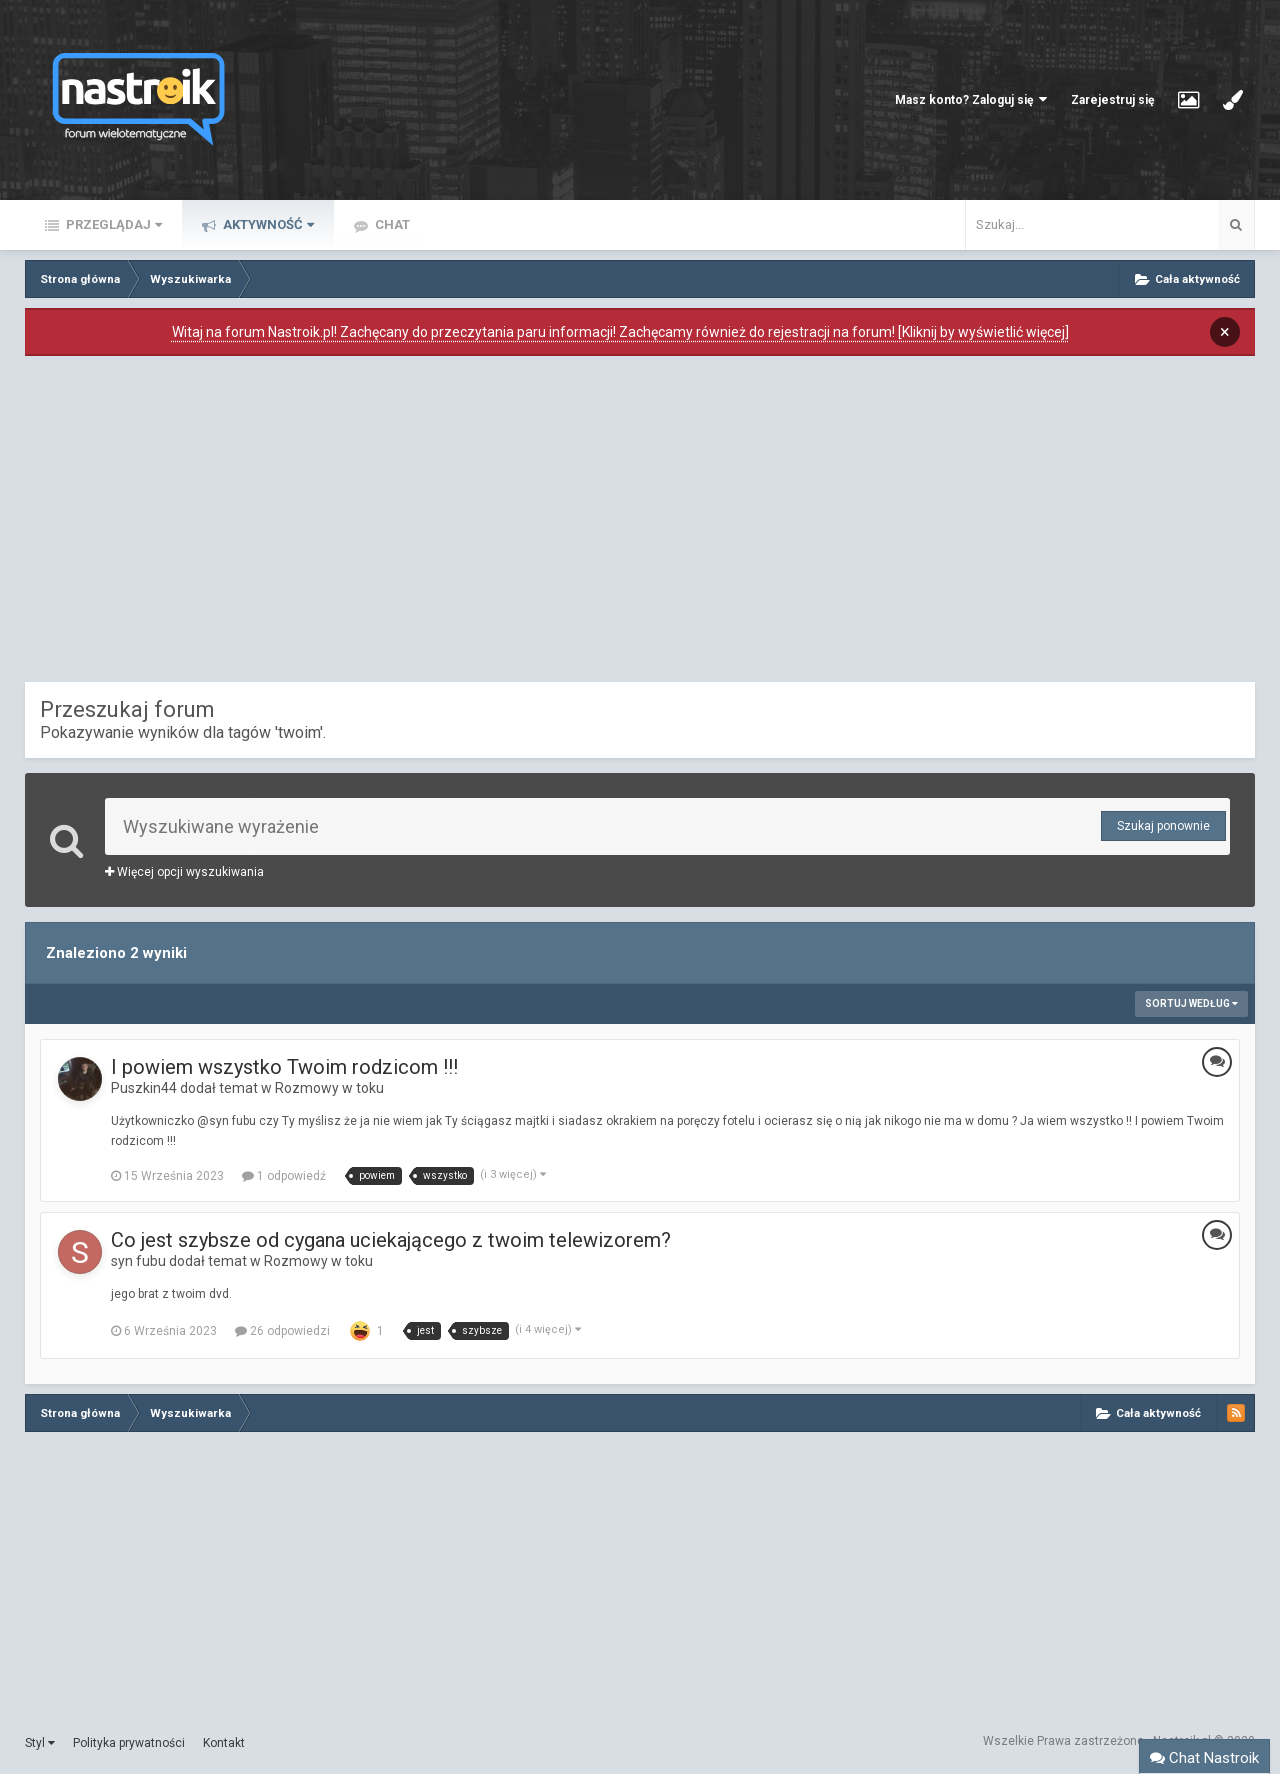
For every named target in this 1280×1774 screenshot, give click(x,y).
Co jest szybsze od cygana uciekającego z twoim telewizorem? (391, 1240)
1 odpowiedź (284, 1176)
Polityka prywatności (129, 1743)
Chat (391, 224)
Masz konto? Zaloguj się (971, 99)
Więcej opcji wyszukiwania (184, 872)
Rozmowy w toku (329, 1088)
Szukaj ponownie (1163, 826)
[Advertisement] (640, 524)
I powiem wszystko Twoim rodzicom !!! (284, 1067)
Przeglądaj (112, 224)
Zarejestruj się (1112, 100)
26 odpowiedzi (282, 1331)
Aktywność (267, 224)
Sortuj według (1191, 1003)
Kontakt (224, 1743)
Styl (40, 1743)
